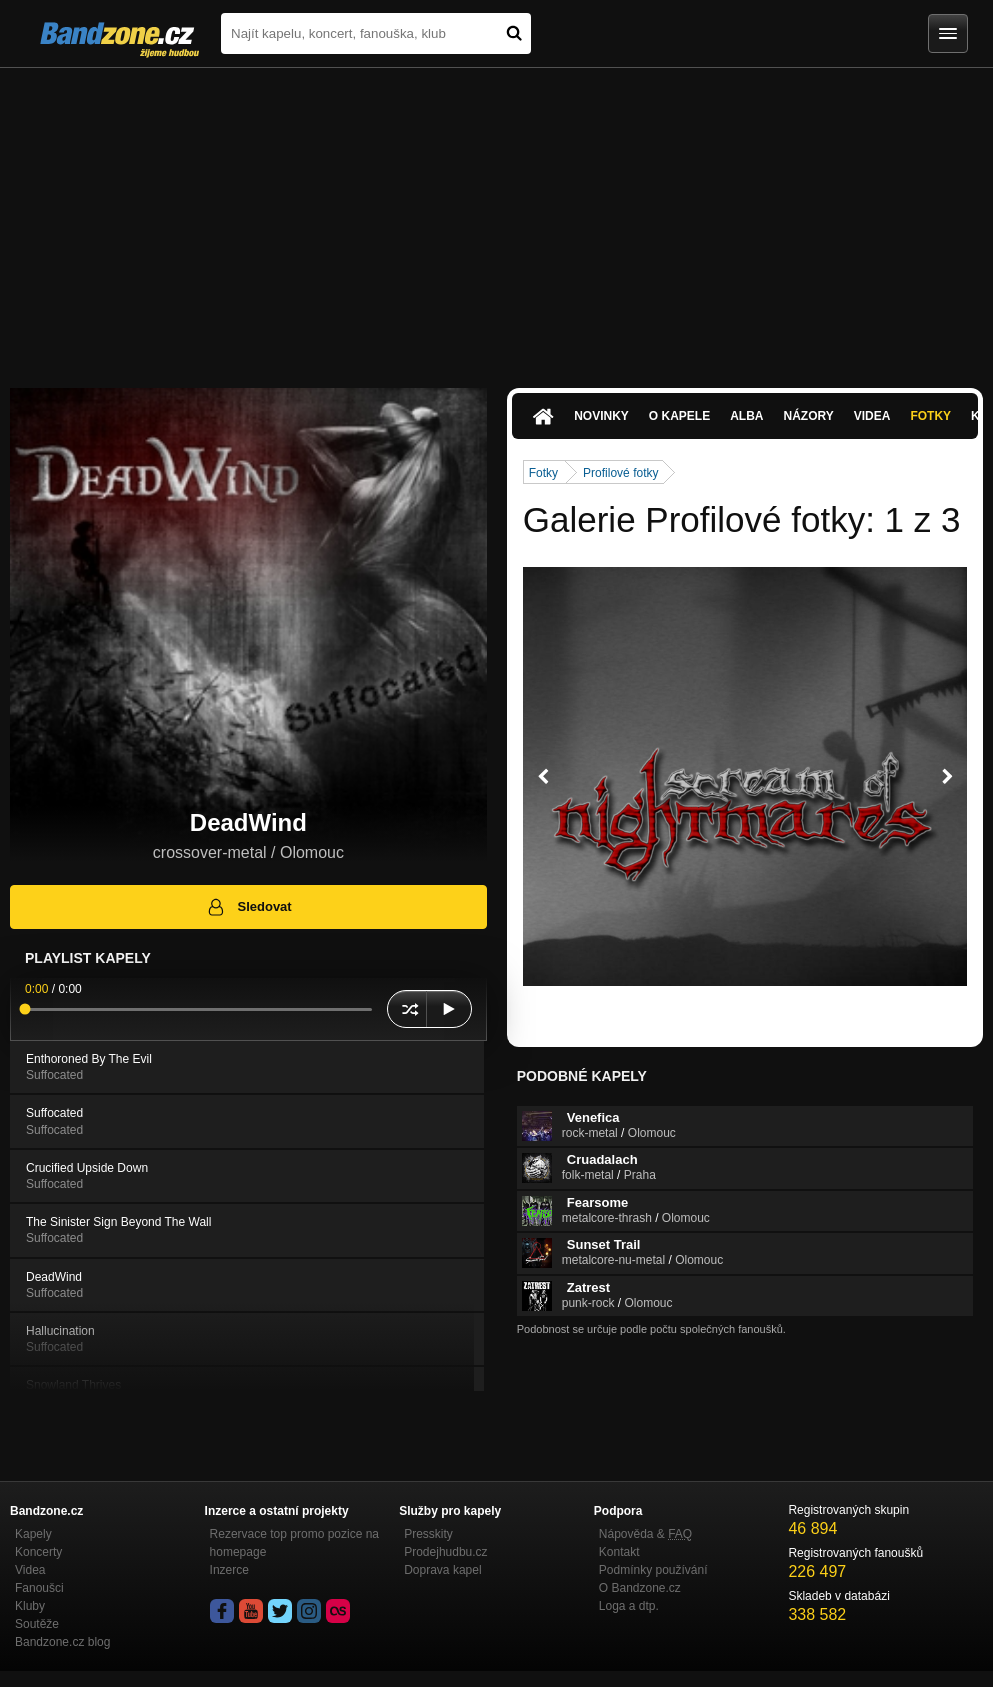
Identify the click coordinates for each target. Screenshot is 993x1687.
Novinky (601, 416)
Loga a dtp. (629, 1606)
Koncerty (38, 1552)
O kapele (679, 416)
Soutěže (37, 1624)
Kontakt (619, 1552)
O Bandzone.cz (640, 1588)
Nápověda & (645, 1534)
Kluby (30, 1606)
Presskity (428, 1534)
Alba (746, 416)
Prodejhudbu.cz (445, 1552)
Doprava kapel (442, 1570)
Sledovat (248, 907)
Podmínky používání (653, 1570)
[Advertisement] (496, 218)
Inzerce (229, 1570)
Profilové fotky (620, 473)
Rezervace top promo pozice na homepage (294, 1543)
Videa (872, 416)
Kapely (33, 1534)
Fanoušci (39, 1588)
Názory (809, 416)
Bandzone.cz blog (62, 1642)
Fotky (930, 416)
